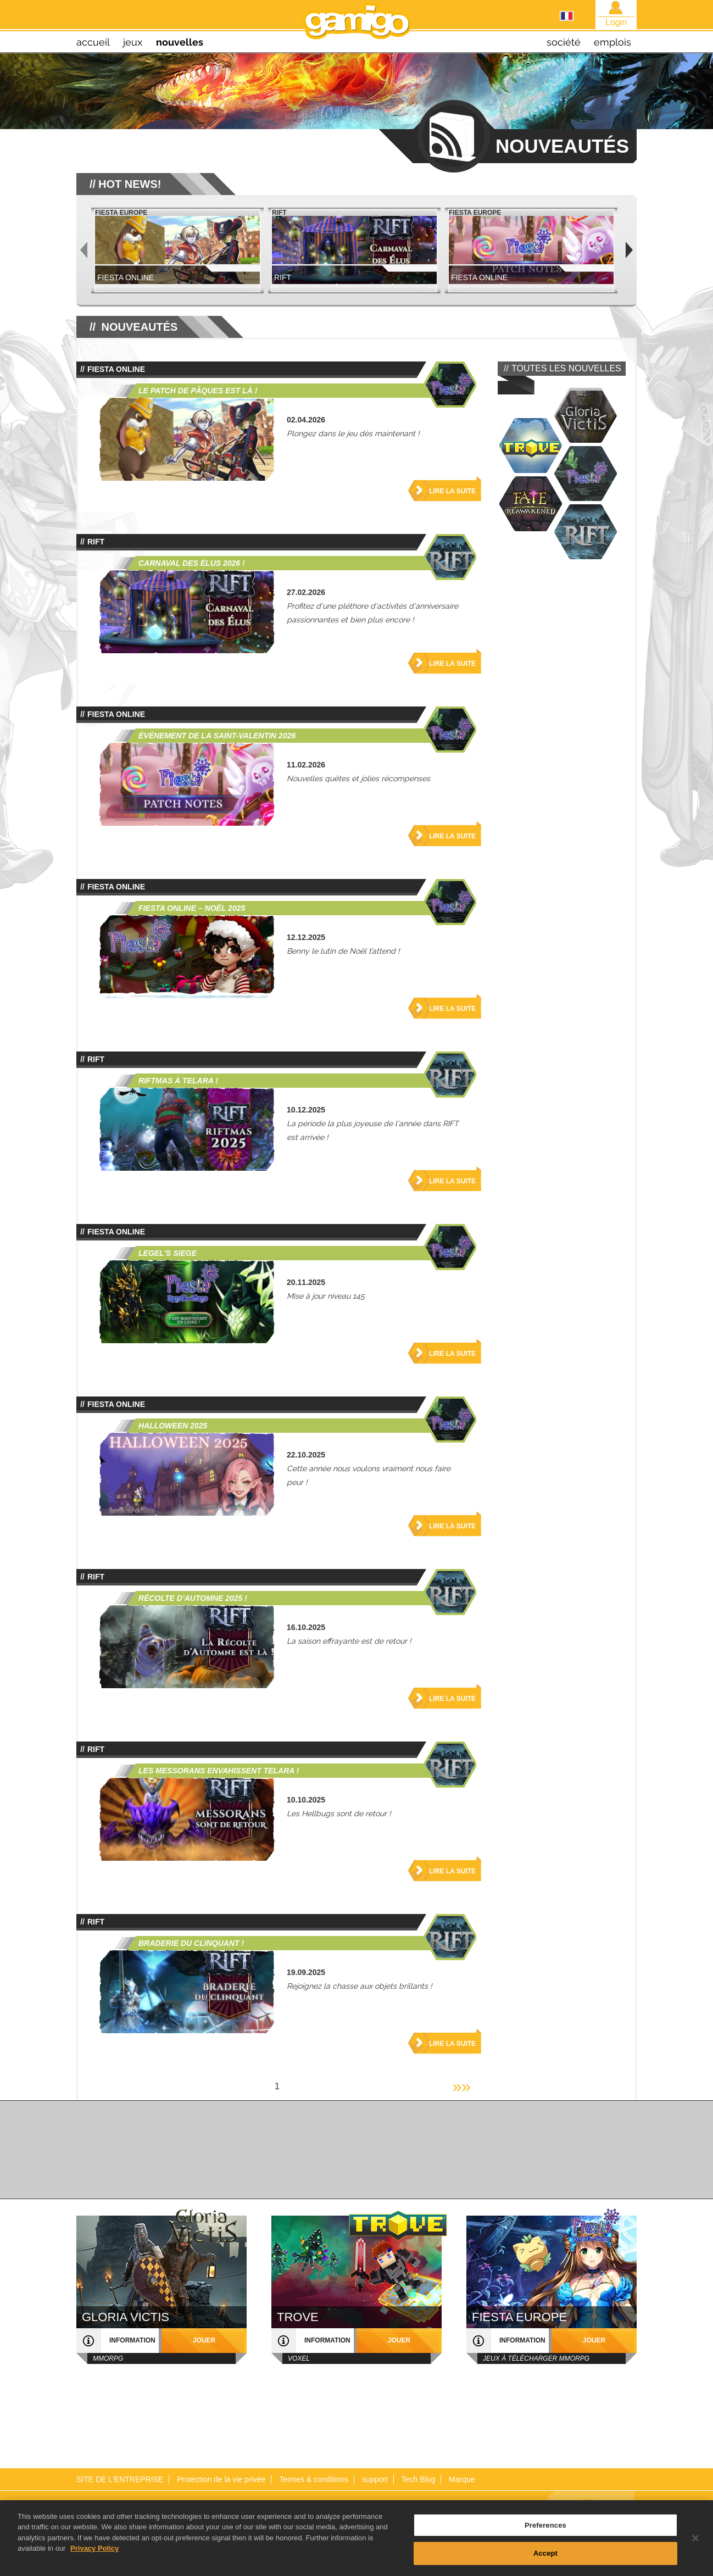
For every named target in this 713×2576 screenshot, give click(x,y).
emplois (612, 42)
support (375, 2479)
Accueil (93, 42)
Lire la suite (452, 491)
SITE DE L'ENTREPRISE (119, 2479)
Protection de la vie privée (221, 2479)
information (132, 2340)
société (564, 42)
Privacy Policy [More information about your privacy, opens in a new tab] (94, 2554)
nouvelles (179, 42)
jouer (204, 2340)
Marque (462, 2479)
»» (462, 2086)
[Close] (695, 2543)
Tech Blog (418, 2479)
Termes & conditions (313, 2479)
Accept (545, 2559)
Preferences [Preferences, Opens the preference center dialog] (545, 2530)
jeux (132, 42)
